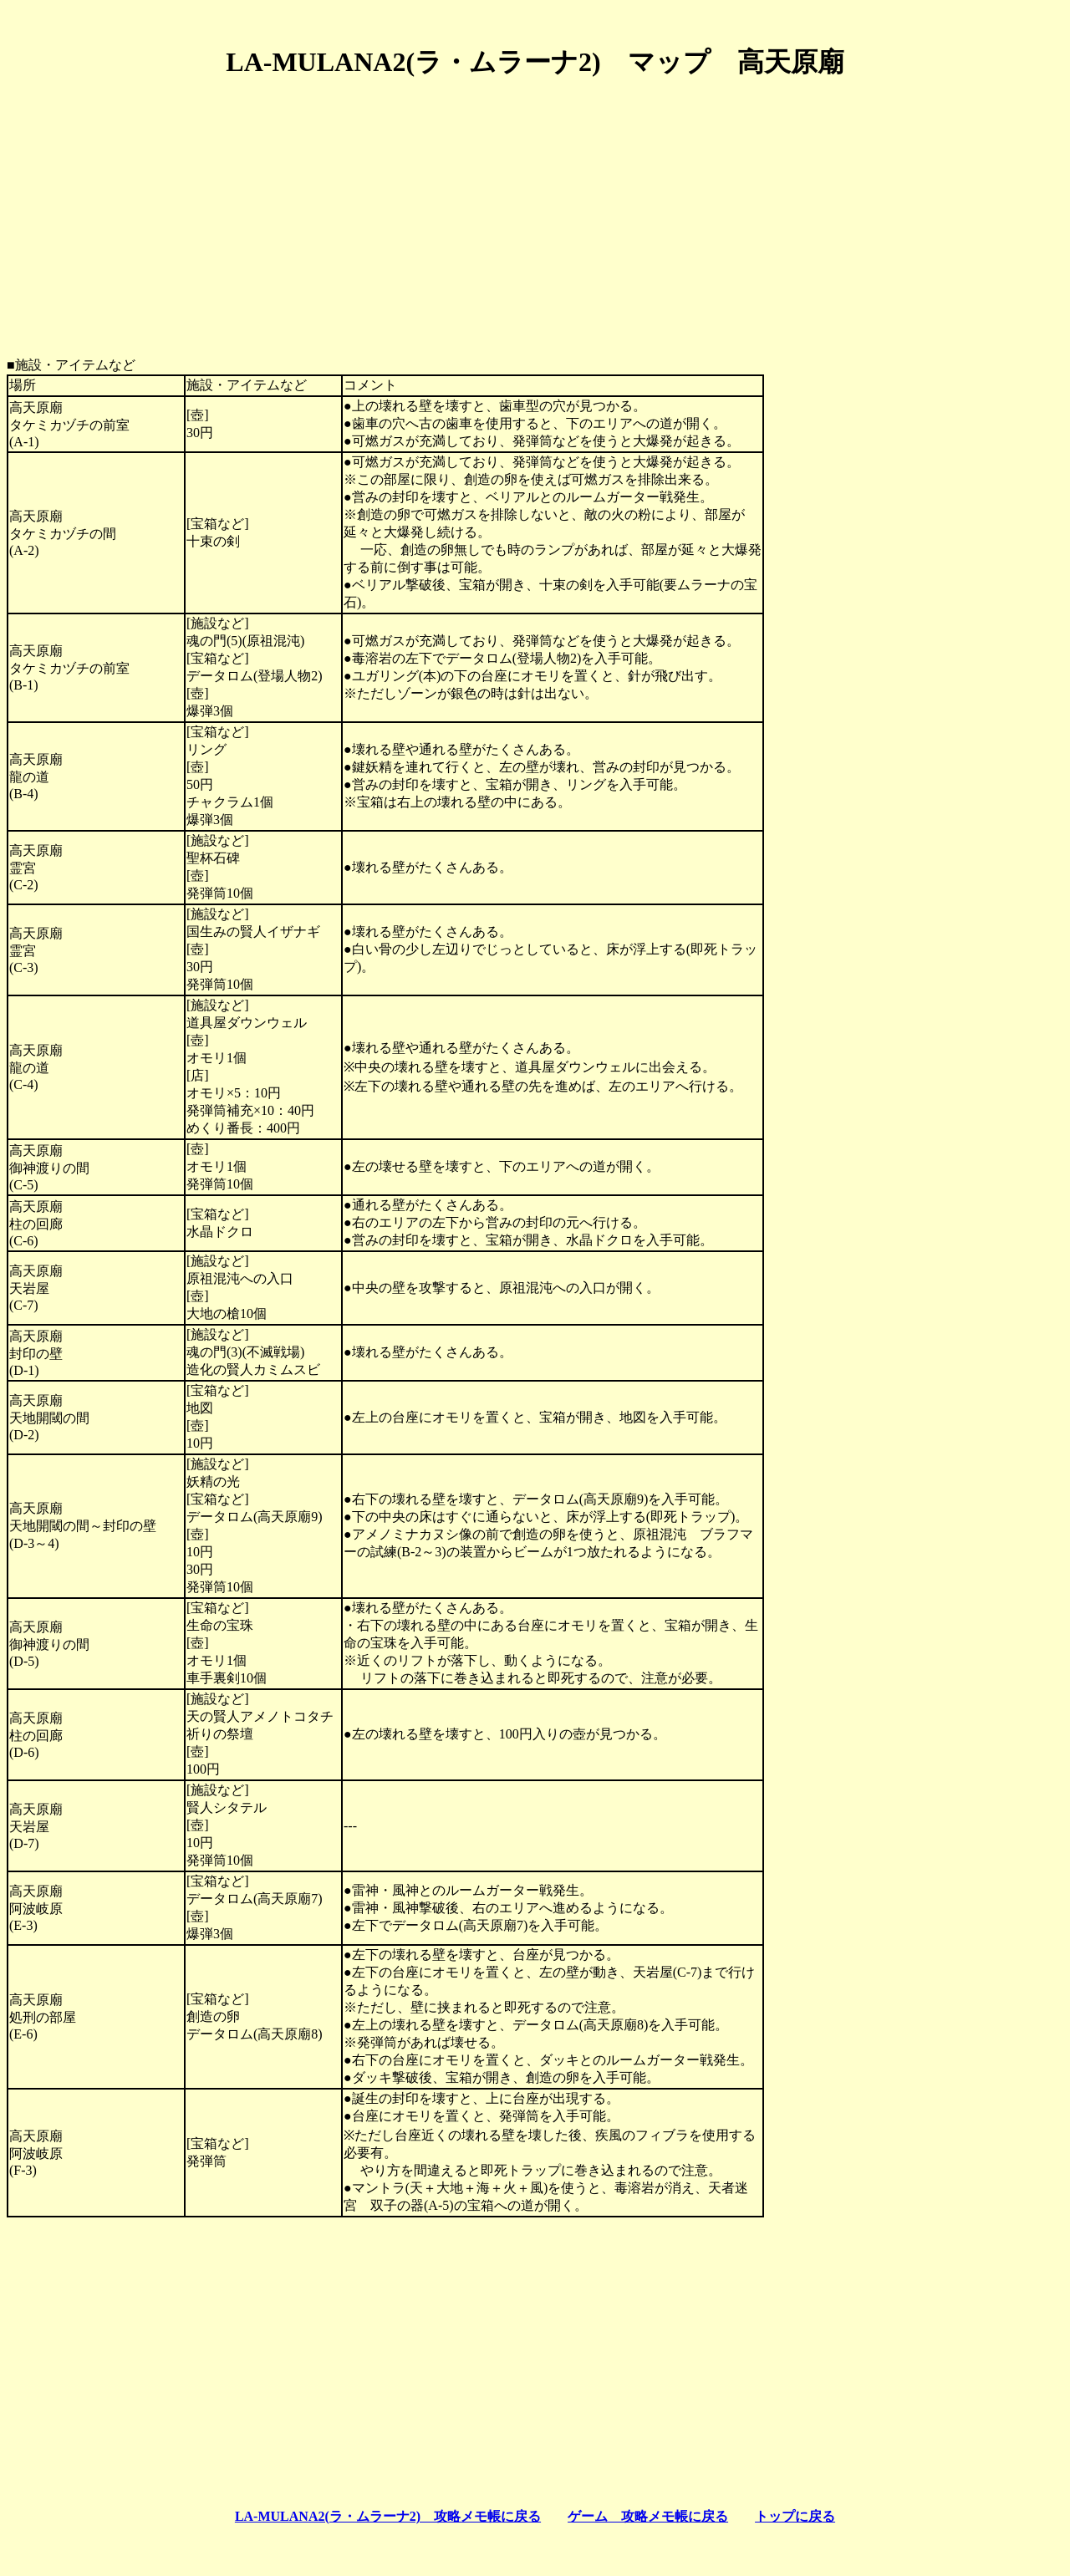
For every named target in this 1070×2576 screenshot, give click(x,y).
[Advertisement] (535, 211)
